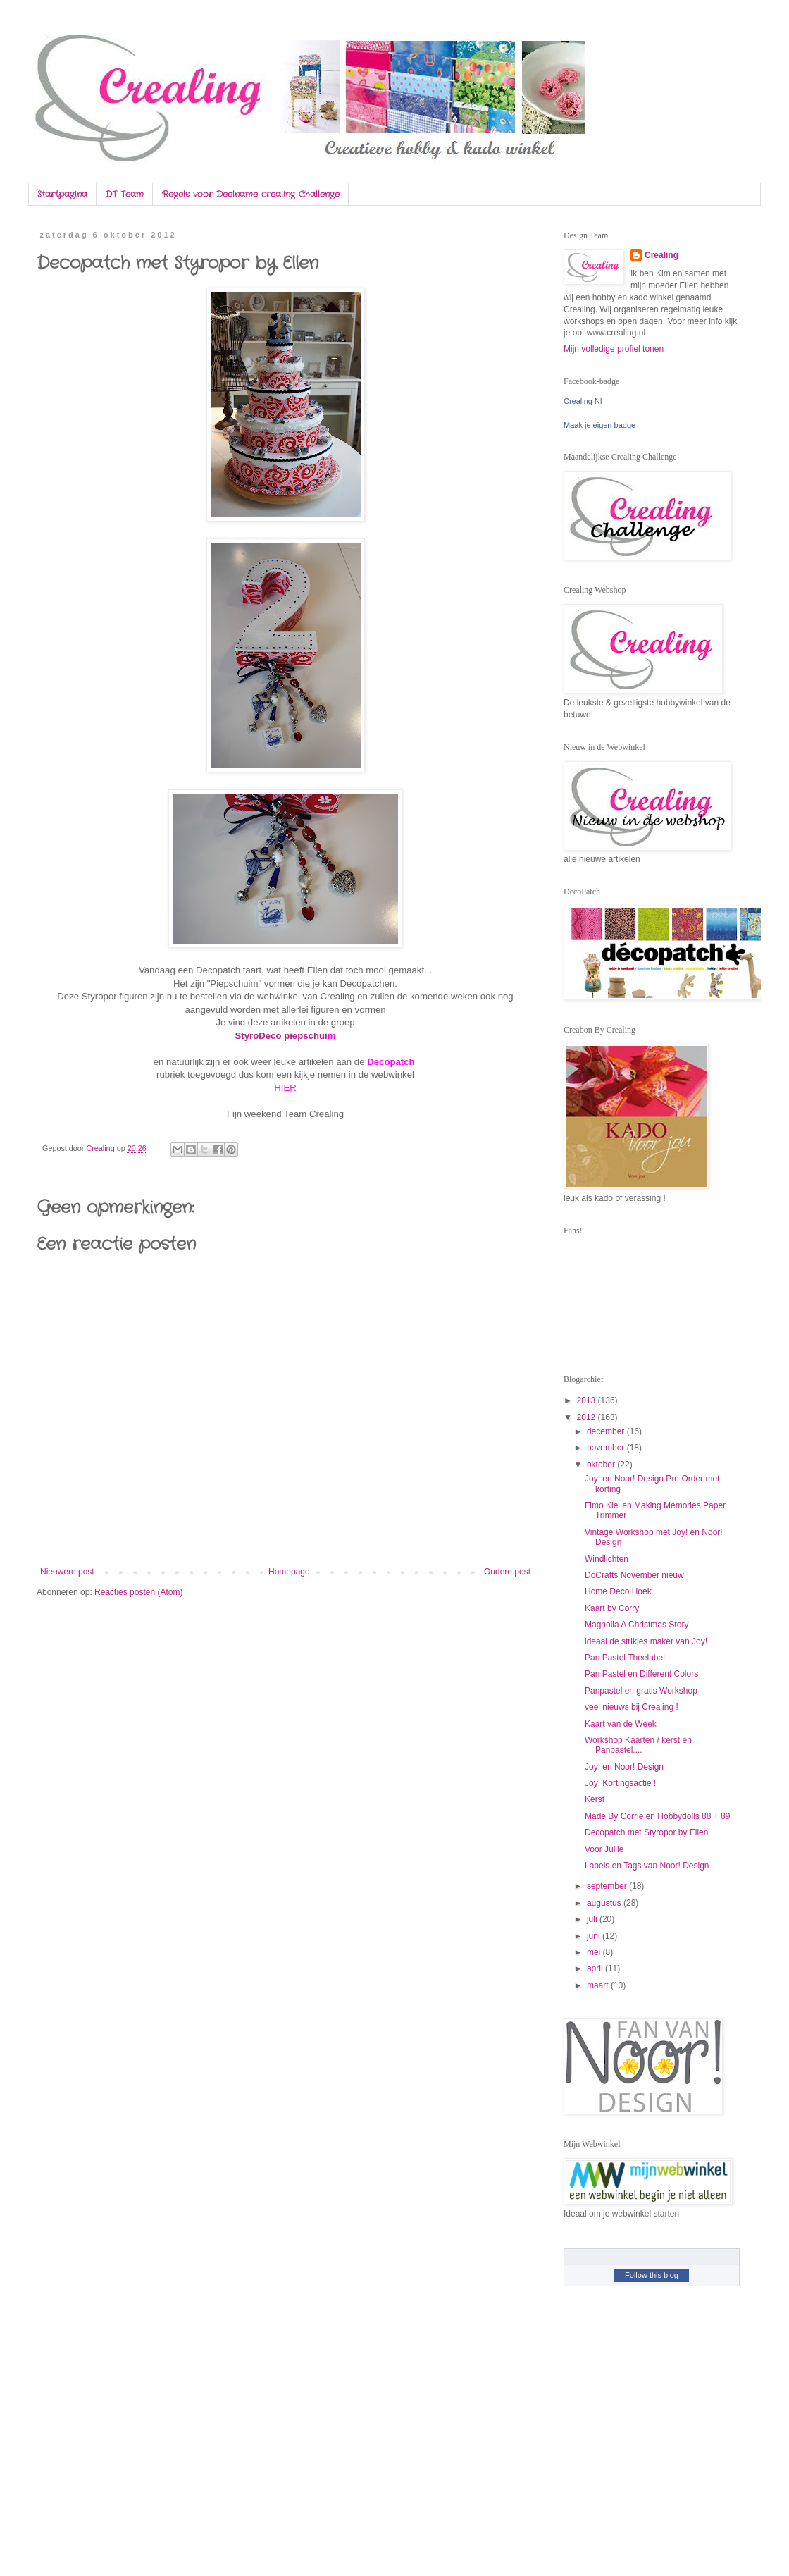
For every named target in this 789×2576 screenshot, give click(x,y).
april (596, 1968)
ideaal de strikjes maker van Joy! (646, 1641)
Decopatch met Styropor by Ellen (646, 1832)
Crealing (661, 255)
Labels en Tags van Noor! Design (647, 1866)
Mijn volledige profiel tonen (614, 349)
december (607, 1431)
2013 (587, 1400)
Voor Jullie (604, 1849)
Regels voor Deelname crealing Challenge (251, 194)
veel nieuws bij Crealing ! (631, 1707)
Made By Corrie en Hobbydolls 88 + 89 (657, 1816)
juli (593, 1919)
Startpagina (62, 194)
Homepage (289, 1572)
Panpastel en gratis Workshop (641, 1691)
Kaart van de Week (621, 1724)
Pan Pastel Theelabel (625, 1658)
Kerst (594, 1799)
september (608, 1886)
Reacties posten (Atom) (138, 1592)
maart (599, 1985)
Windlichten (606, 1559)
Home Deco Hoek (618, 1591)
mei (595, 1952)
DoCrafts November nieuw (634, 1575)
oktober (602, 1464)
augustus (605, 1903)
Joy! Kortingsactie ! (620, 1783)
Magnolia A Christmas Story (636, 1624)
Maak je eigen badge (599, 425)
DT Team (125, 194)
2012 (587, 1417)
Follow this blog (651, 2275)
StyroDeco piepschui (281, 1035)
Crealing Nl (583, 401)
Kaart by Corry (612, 1608)
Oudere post (507, 1572)
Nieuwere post (67, 1572)
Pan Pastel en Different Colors (641, 1674)
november (607, 1448)
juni (594, 1936)
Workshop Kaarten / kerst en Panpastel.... (638, 1745)
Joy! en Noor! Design (624, 1767)
